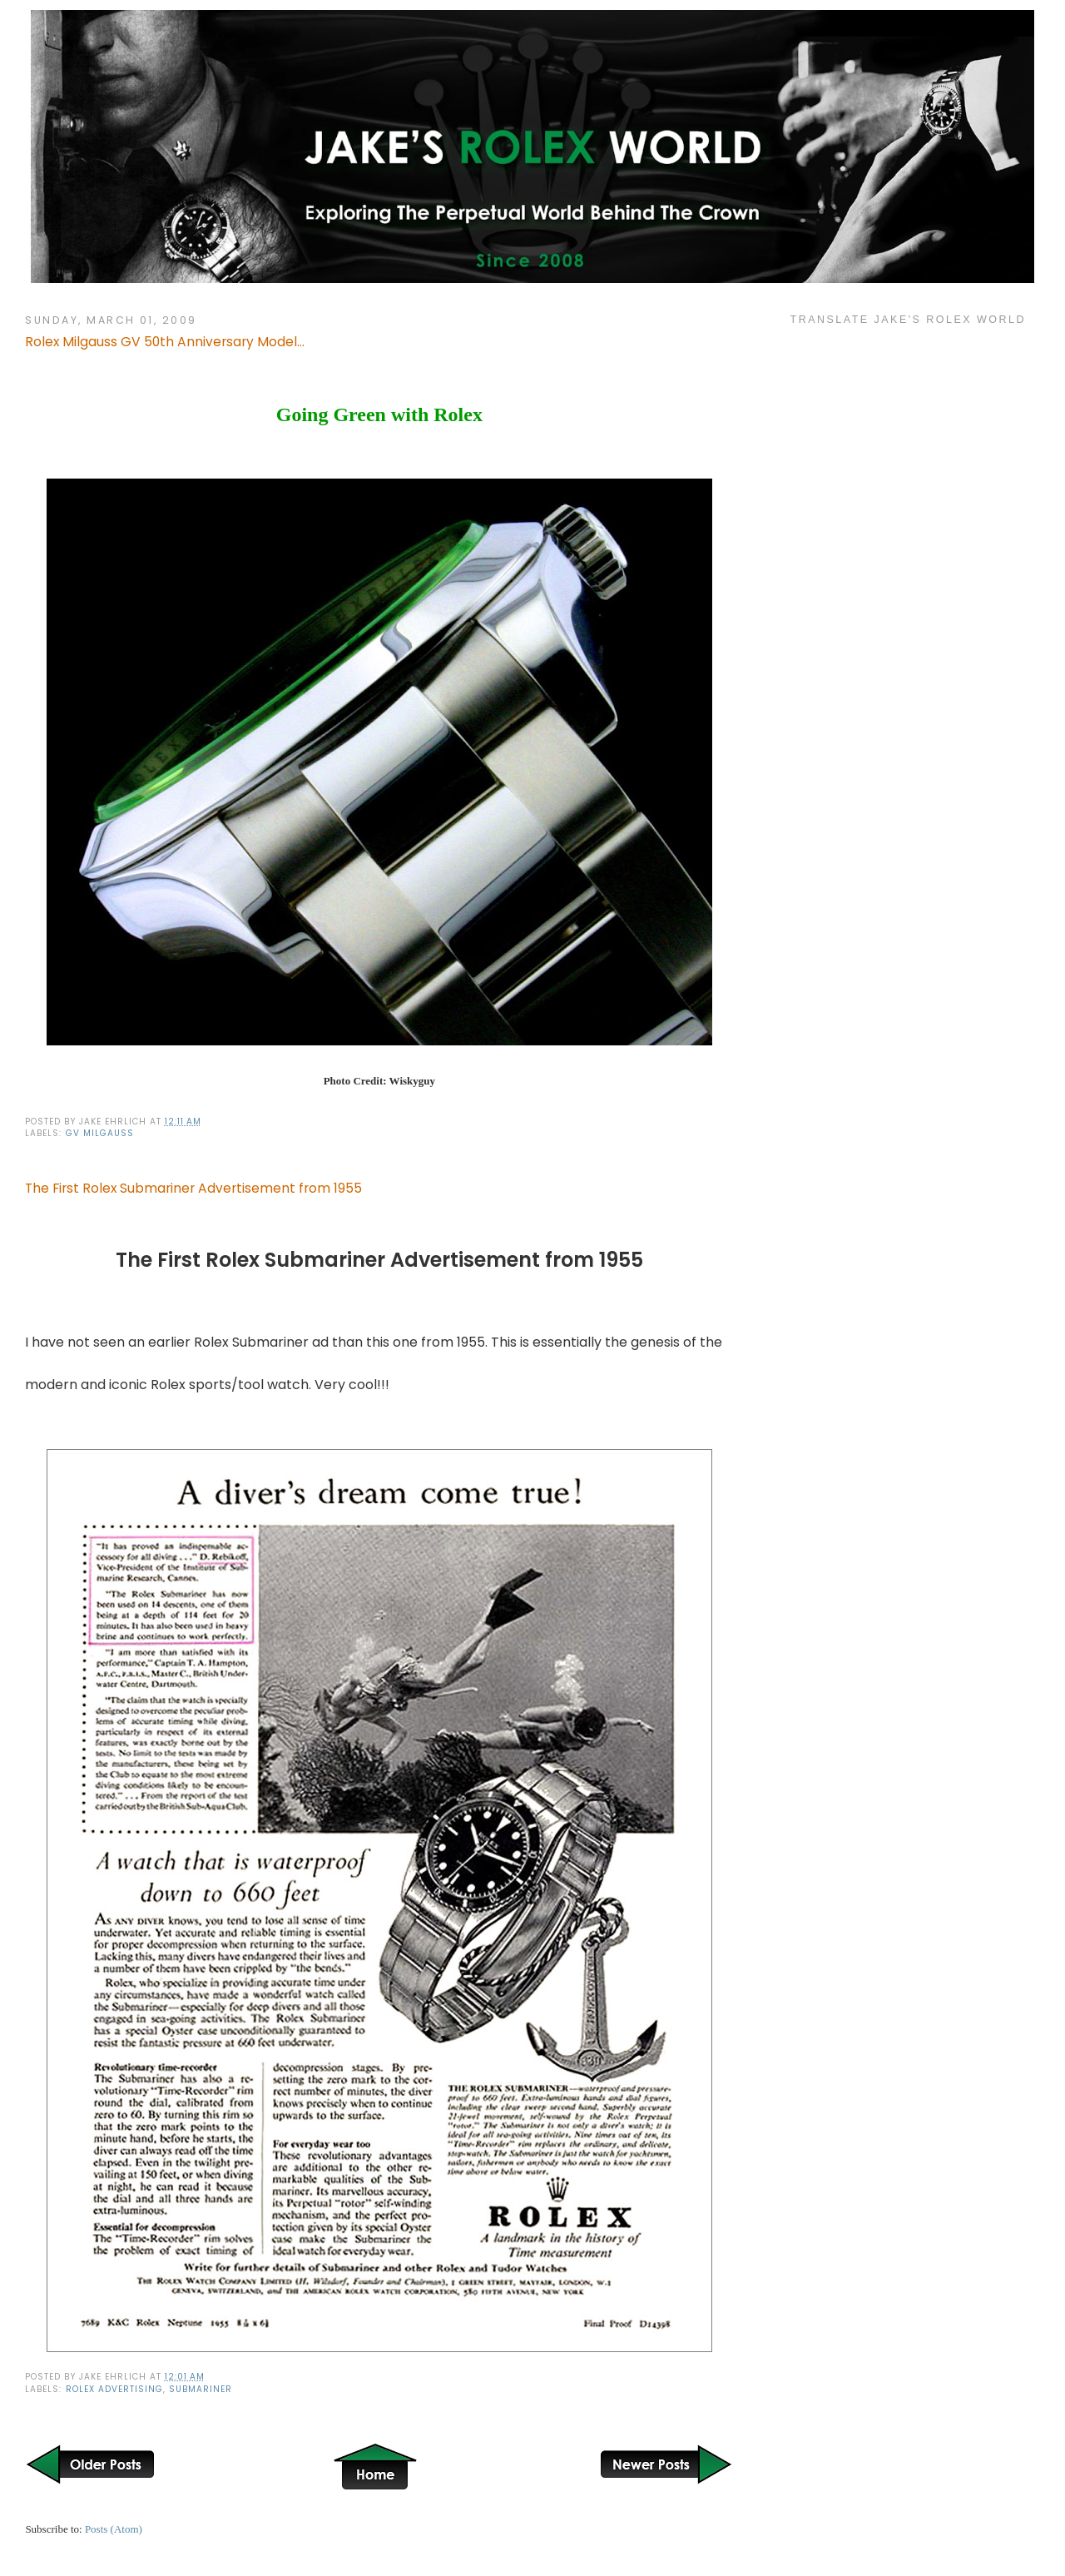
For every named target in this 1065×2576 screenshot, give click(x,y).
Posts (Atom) (113, 2529)
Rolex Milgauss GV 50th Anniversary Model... (165, 341)
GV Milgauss (100, 1133)
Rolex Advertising (114, 2389)
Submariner (200, 2389)
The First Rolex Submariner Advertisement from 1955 (193, 1188)
